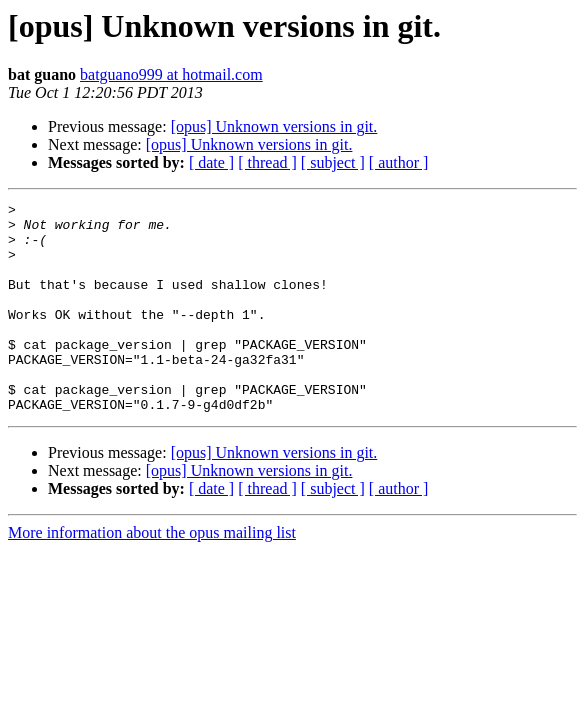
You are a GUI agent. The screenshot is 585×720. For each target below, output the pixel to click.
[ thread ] (267, 162)
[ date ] (211, 162)
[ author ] (399, 162)
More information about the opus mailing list (152, 574)
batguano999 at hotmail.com (171, 74)
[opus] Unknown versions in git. (274, 126)
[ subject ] (333, 162)
